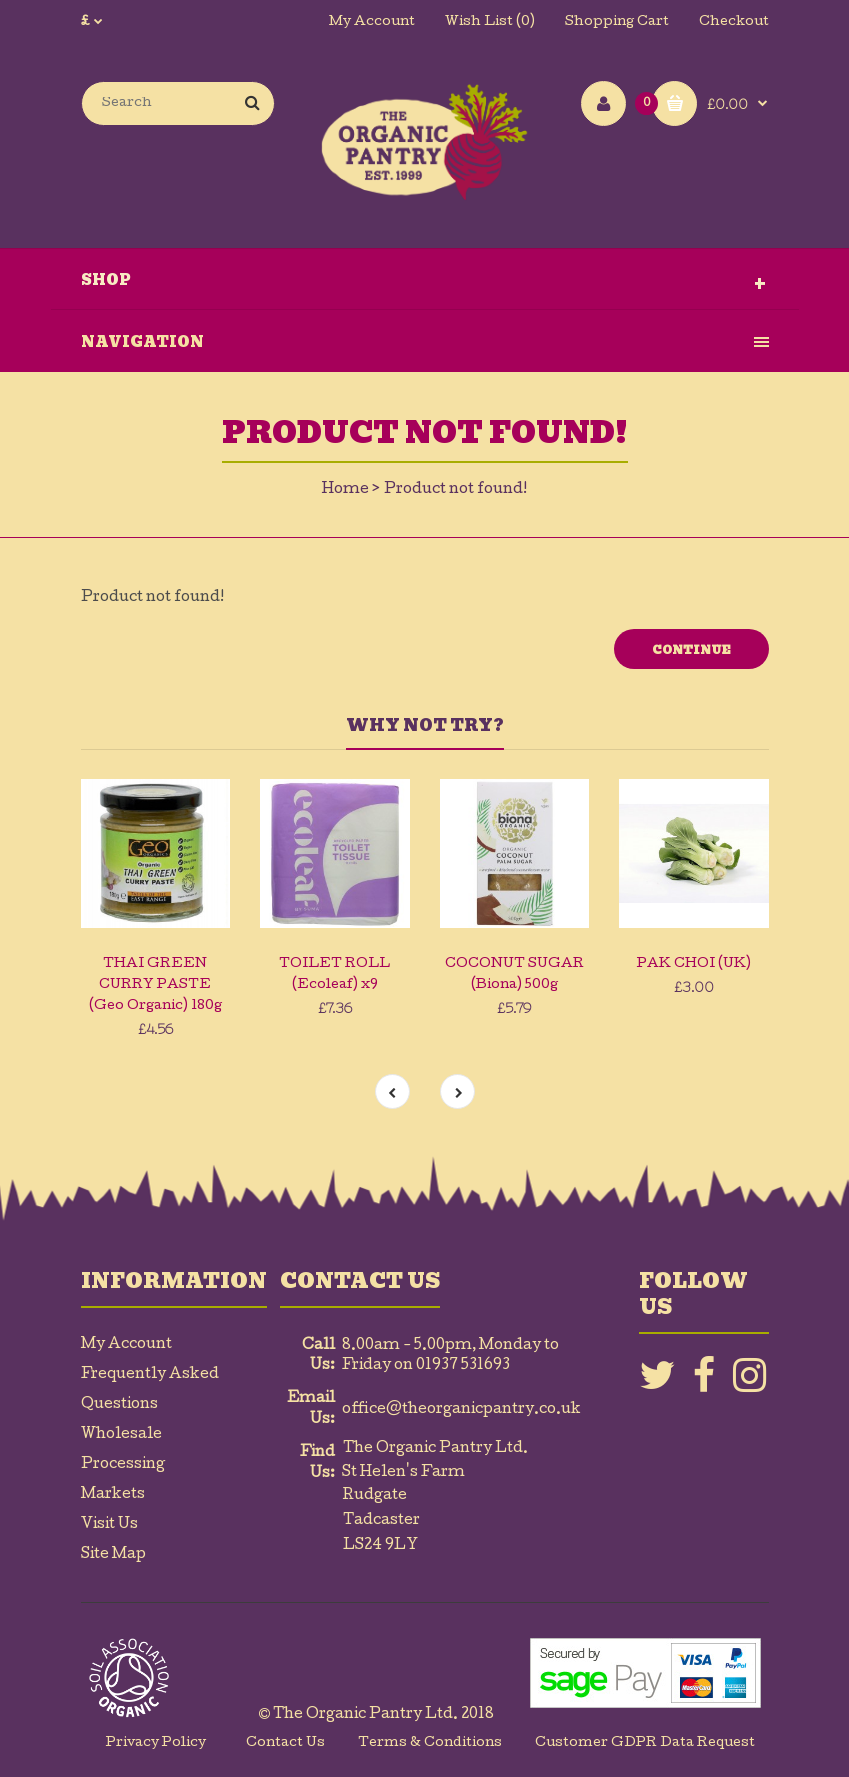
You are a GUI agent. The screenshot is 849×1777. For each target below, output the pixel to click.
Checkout (734, 22)
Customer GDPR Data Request (645, 1743)
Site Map (113, 1555)
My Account (372, 22)
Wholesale (121, 1435)
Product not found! (455, 490)
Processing (123, 1465)
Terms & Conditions (430, 1743)
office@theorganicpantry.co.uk (461, 1410)
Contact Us (285, 1743)
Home (345, 490)
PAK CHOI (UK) (694, 964)
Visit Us (109, 1525)
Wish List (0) (490, 22)
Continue (691, 650)
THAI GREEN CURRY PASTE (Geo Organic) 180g (155, 985)
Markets (113, 1495)
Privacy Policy (156, 1743)
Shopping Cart (617, 22)
